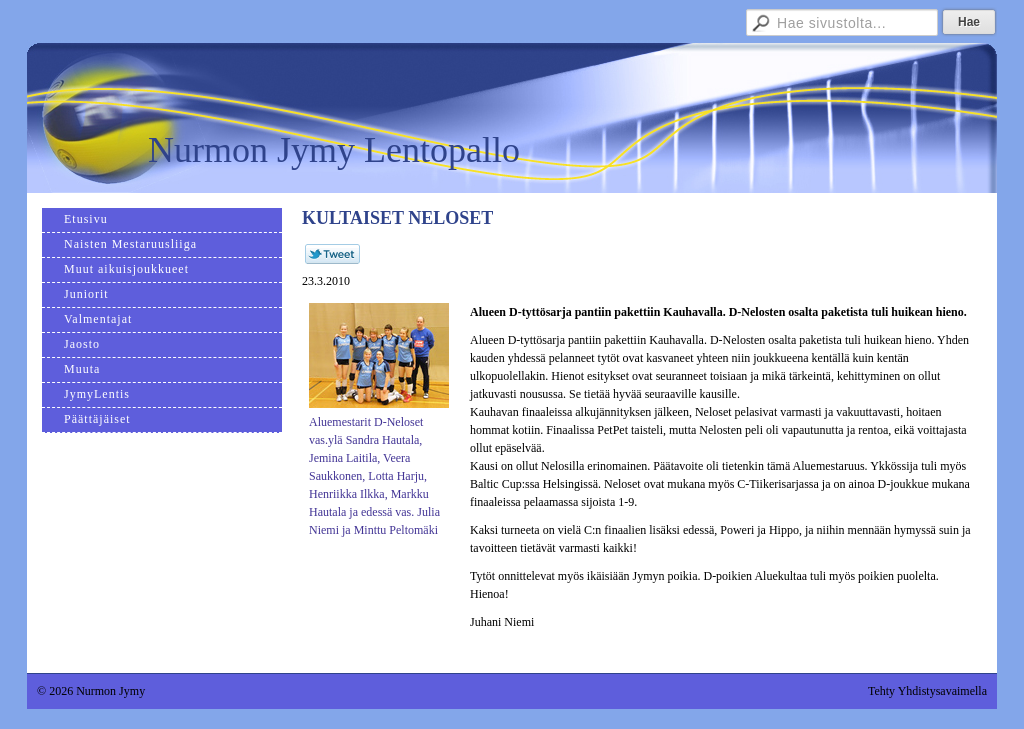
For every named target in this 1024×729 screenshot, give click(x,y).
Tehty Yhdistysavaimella (927, 691)
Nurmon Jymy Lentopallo (334, 150)
